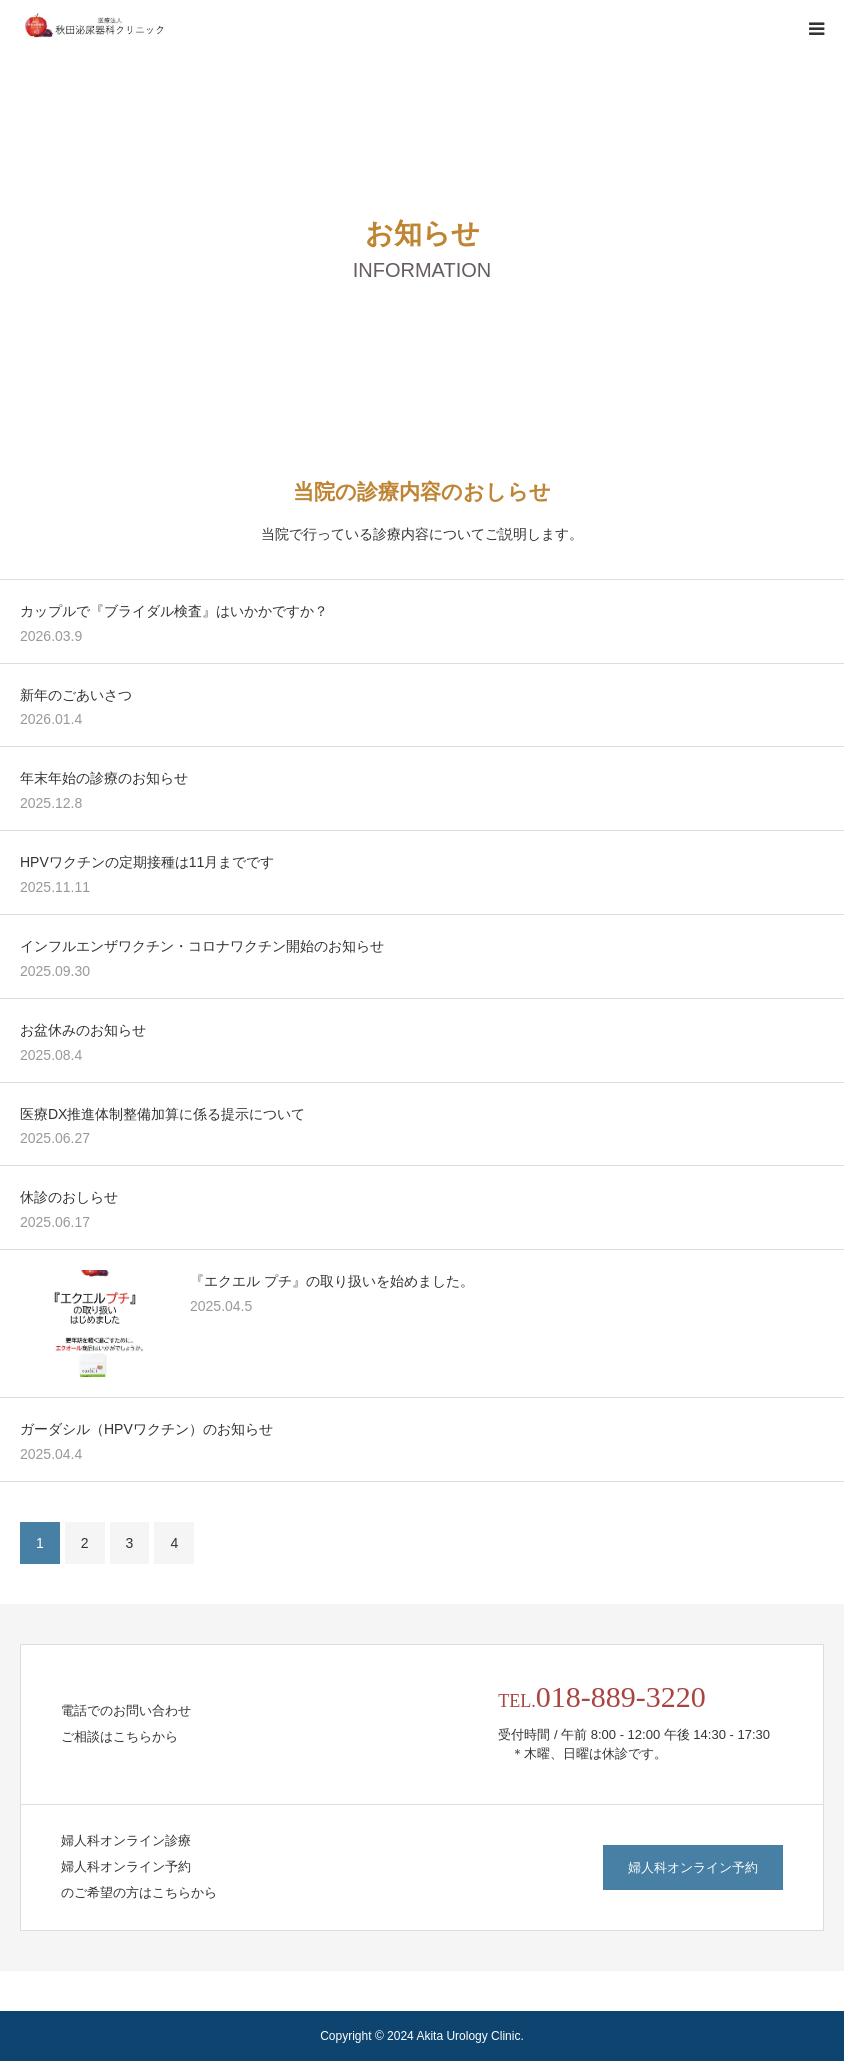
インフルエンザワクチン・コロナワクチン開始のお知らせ (202, 946)
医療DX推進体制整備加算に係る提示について (162, 1114)
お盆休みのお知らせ (83, 1030)
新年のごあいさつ (76, 695)
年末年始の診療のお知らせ (104, 778)
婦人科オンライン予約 (693, 1867)
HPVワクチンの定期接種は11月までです (147, 862)
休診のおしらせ (69, 1197)
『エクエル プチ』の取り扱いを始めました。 (332, 1281)
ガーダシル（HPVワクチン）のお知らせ (146, 1429)
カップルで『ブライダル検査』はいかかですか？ (174, 611)
